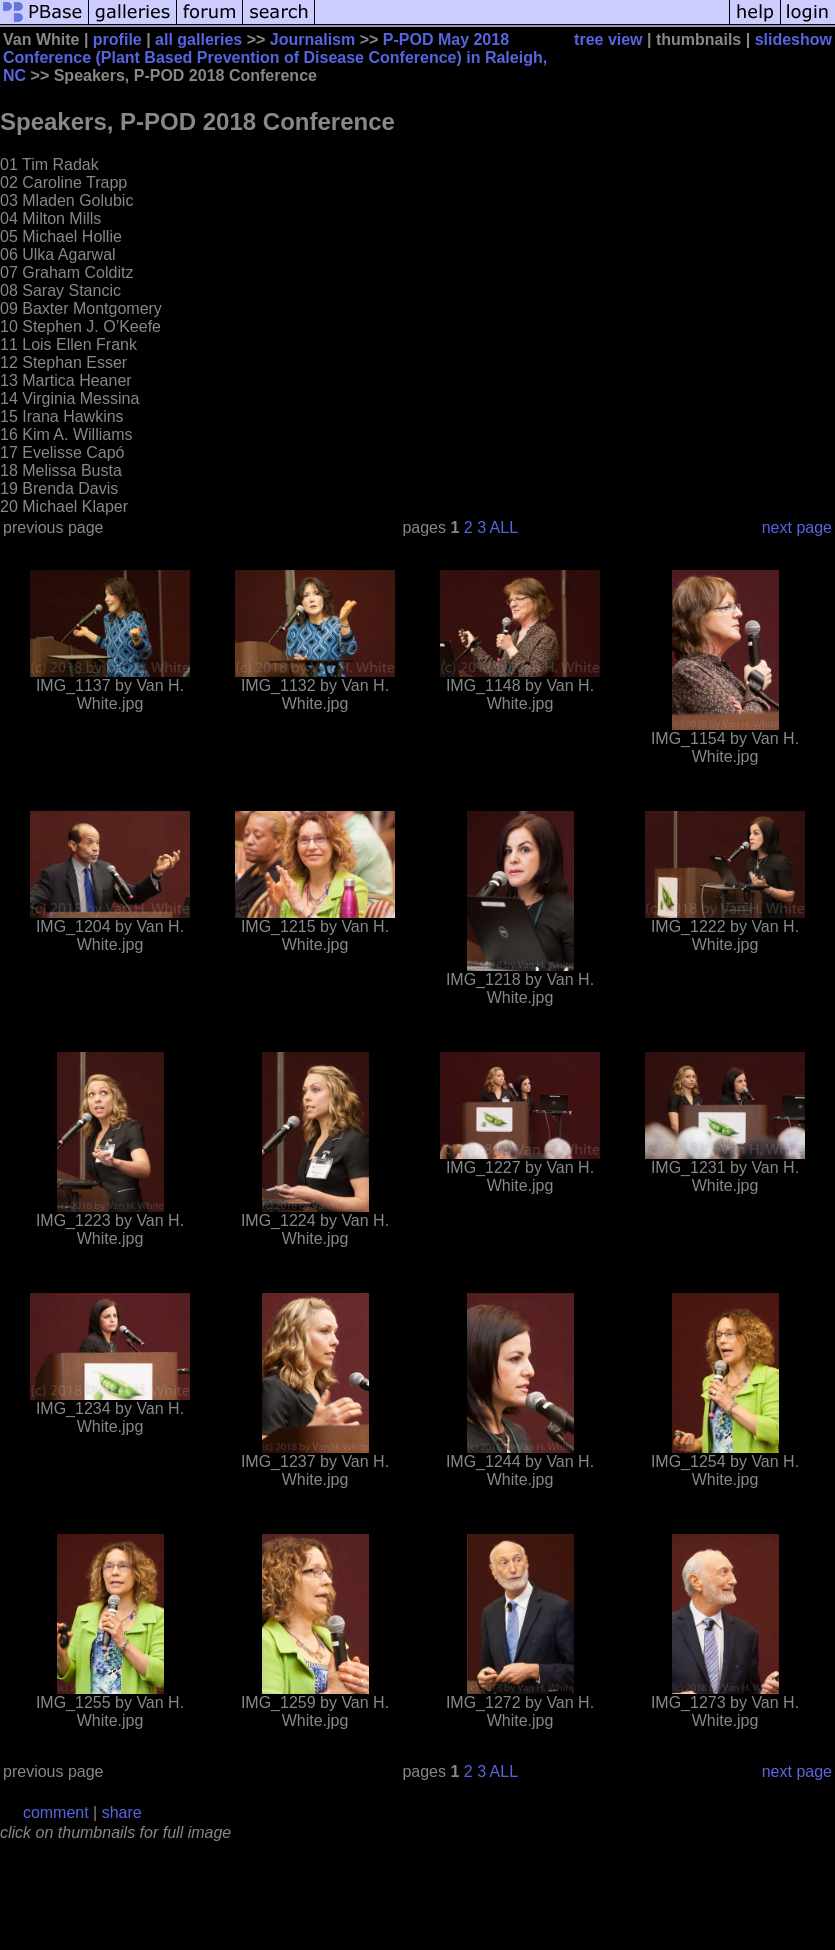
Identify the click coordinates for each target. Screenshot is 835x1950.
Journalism (312, 39)
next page (797, 527)
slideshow (793, 39)
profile (117, 39)
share (122, 1812)
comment (56, 1812)
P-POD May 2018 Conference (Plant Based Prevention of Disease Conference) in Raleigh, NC (275, 57)
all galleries (198, 39)
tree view (608, 39)
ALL (504, 527)
